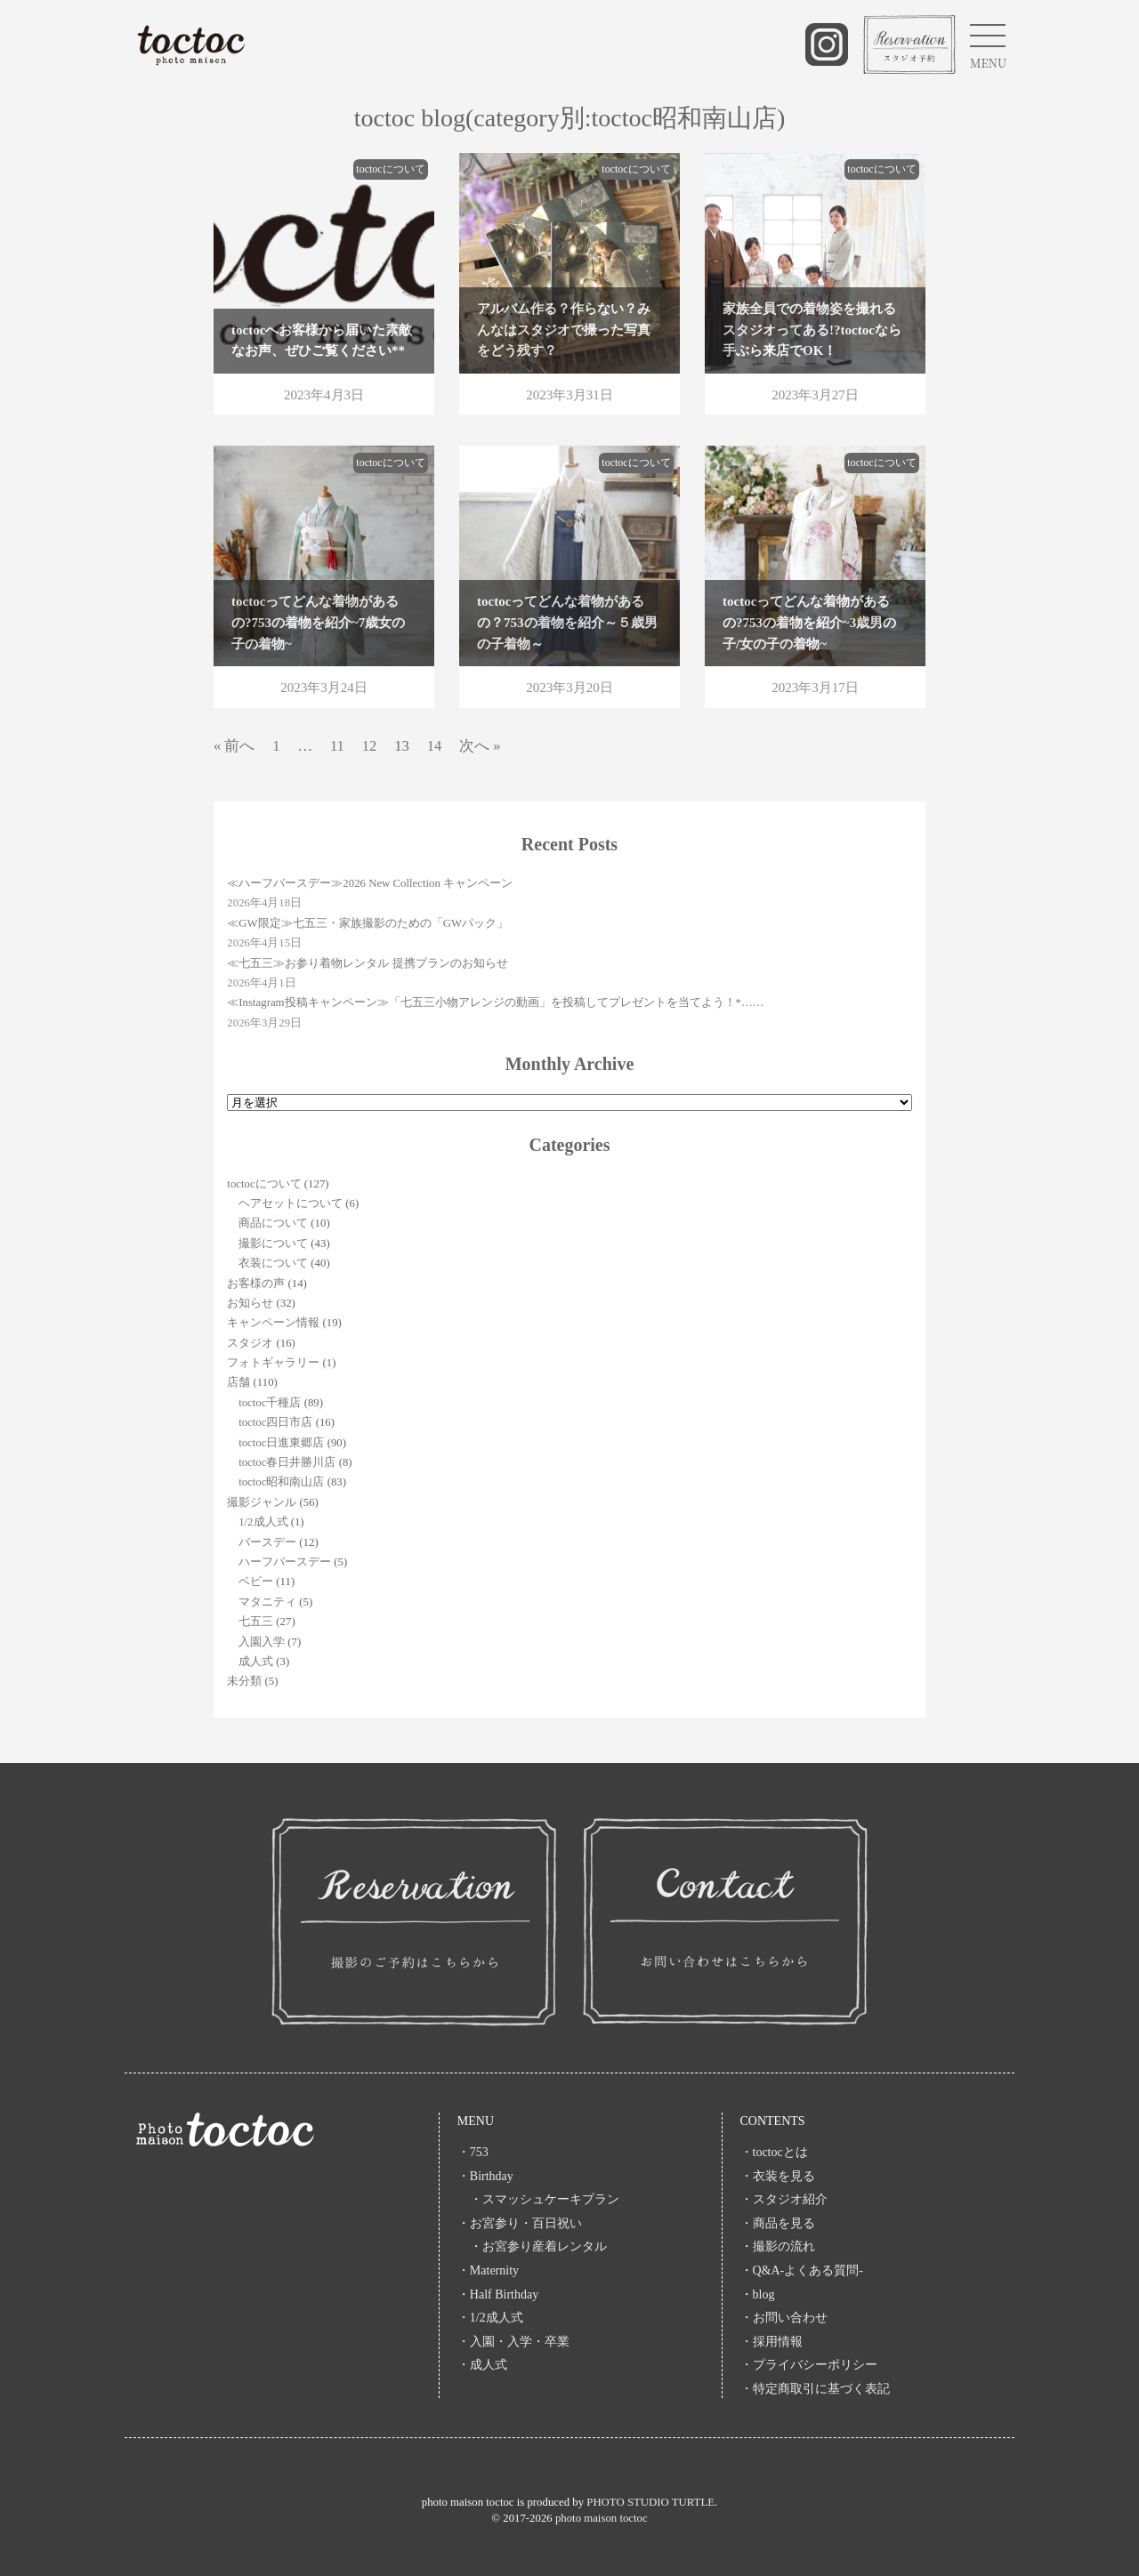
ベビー (255, 1581)
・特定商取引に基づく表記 (815, 2388)
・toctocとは (774, 2152)
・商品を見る (777, 2223)
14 (434, 745)
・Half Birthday (497, 2294)
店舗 (238, 1382)
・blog (757, 2294)
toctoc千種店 (269, 1403)
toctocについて (264, 1184)
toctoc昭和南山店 (281, 1482)
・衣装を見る (777, 2176)
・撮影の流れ (777, 2246)
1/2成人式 (262, 1522)
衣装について (273, 1263)
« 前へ (234, 745)
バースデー (267, 1542)
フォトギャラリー (273, 1362)
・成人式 (482, 2364)
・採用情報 (771, 2341)
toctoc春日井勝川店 (286, 1462)
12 (369, 745)
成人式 (255, 1661)
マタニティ (267, 1602)
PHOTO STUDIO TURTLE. (651, 2502)
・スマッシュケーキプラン (538, 2199)
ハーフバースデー (284, 1562)
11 (337, 745)
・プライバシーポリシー (808, 2364)
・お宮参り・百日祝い (519, 2223)
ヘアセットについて (290, 1203)
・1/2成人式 (490, 2317)
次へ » (479, 745)
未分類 (244, 1681)
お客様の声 (256, 1283)
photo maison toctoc (601, 2518)
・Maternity (488, 2270)
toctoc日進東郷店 (281, 1443)
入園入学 (261, 1642)
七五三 (255, 1621)
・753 (473, 2152)
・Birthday (485, 2176)
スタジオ (250, 1343)
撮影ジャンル (261, 1502)
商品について (273, 1223)
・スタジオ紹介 (784, 2199)
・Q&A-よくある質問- (801, 2270)
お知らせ (250, 1303)
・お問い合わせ (784, 2317)
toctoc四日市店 (275, 1422)
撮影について (273, 1243)
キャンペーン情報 (273, 1322)
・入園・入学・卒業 (519, 2341)
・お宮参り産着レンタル (532, 2246)
